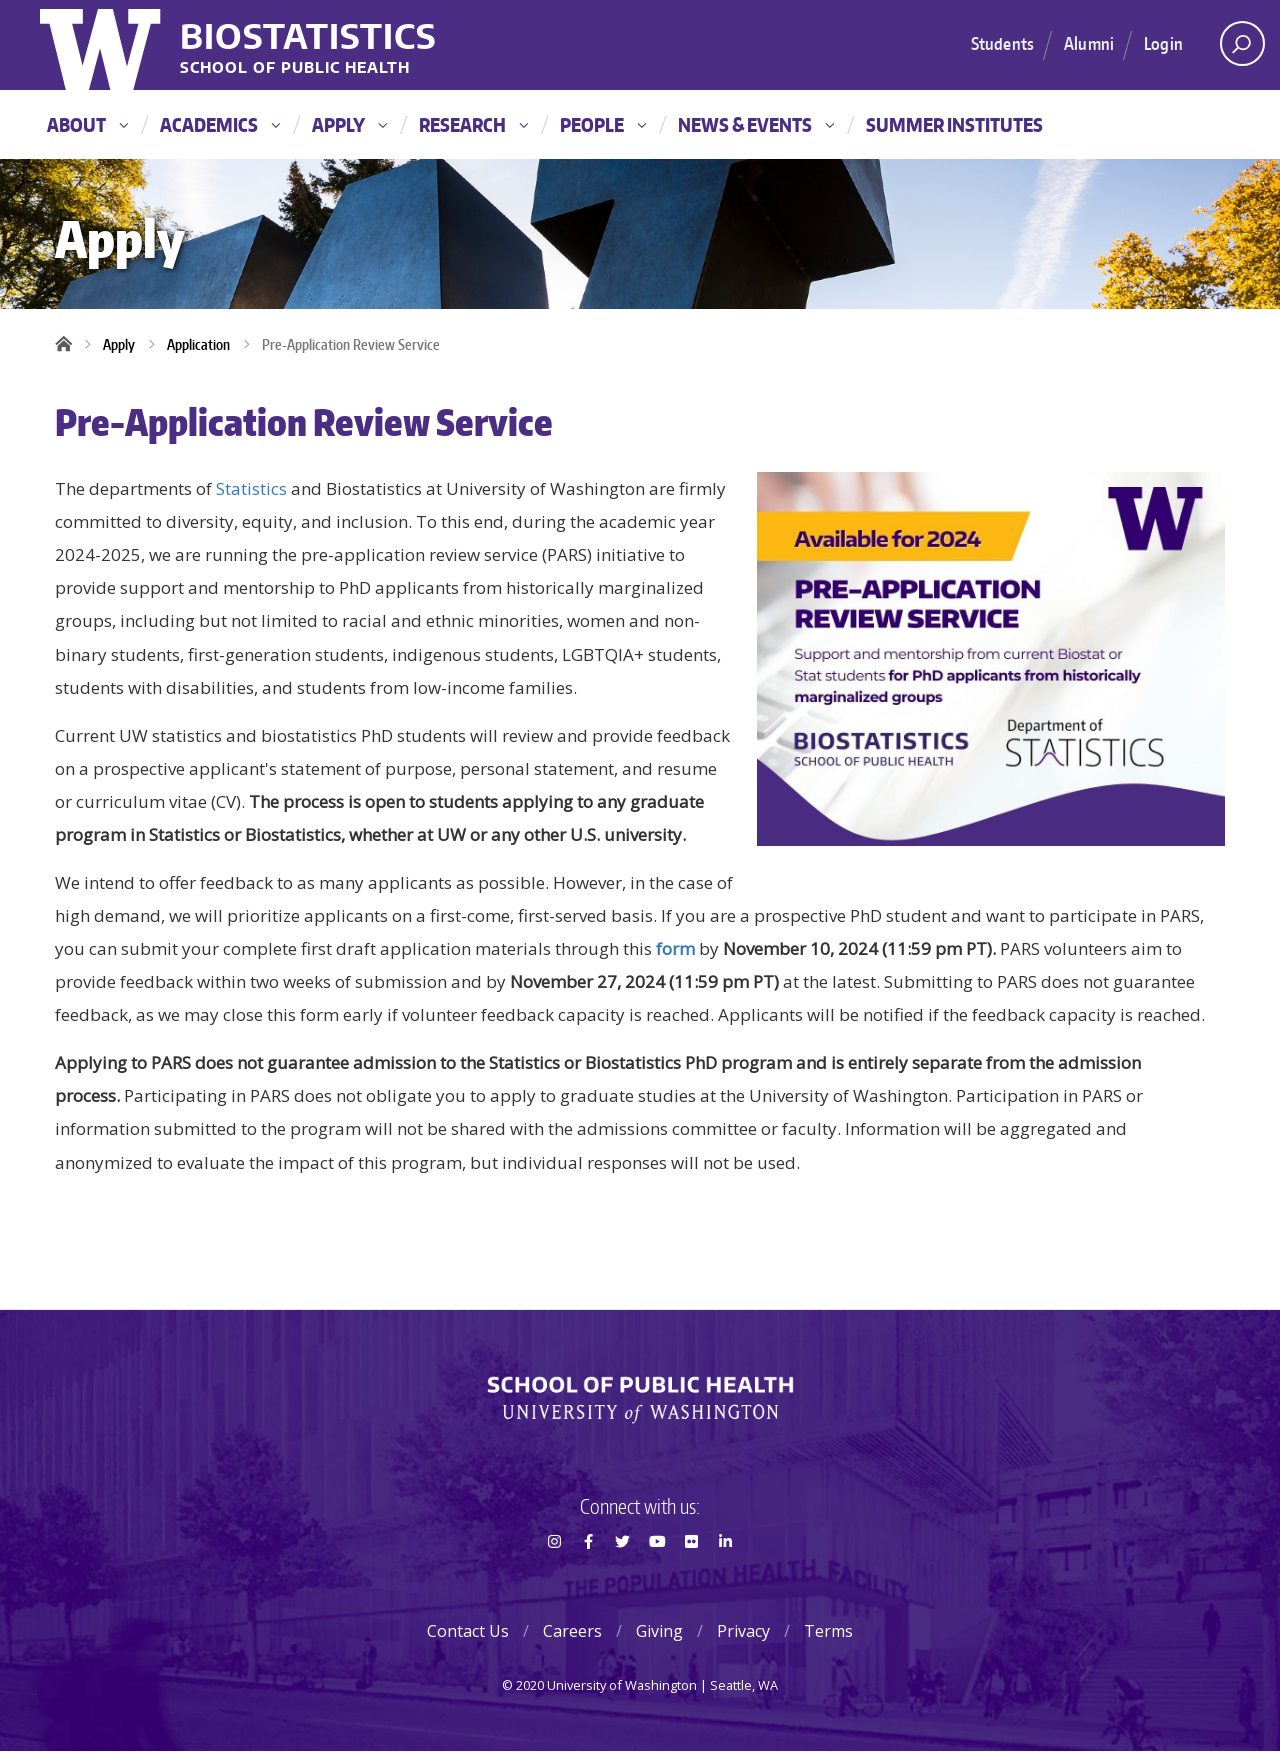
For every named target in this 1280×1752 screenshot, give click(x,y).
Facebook (588, 1577)
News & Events (756, 124)
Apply (349, 124)
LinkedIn (726, 1577)
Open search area (1235, 49)
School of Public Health (295, 68)
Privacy (743, 1631)
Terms (828, 1631)
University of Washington (102, 45)
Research (473, 124)
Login (1163, 43)
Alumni (1089, 43)
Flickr (691, 1577)
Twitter (623, 1577)
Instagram (554, 1577)
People (603, 124)
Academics (220, 124)
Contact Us (468, 1631)
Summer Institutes (954, 124)
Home (70, 345)
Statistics (251, 488)
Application (198, 344)
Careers (572, 1631)
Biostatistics (308, 35)
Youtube (657, 1577)
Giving (659, 1631)
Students (1002, 43)
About (87, 124)
